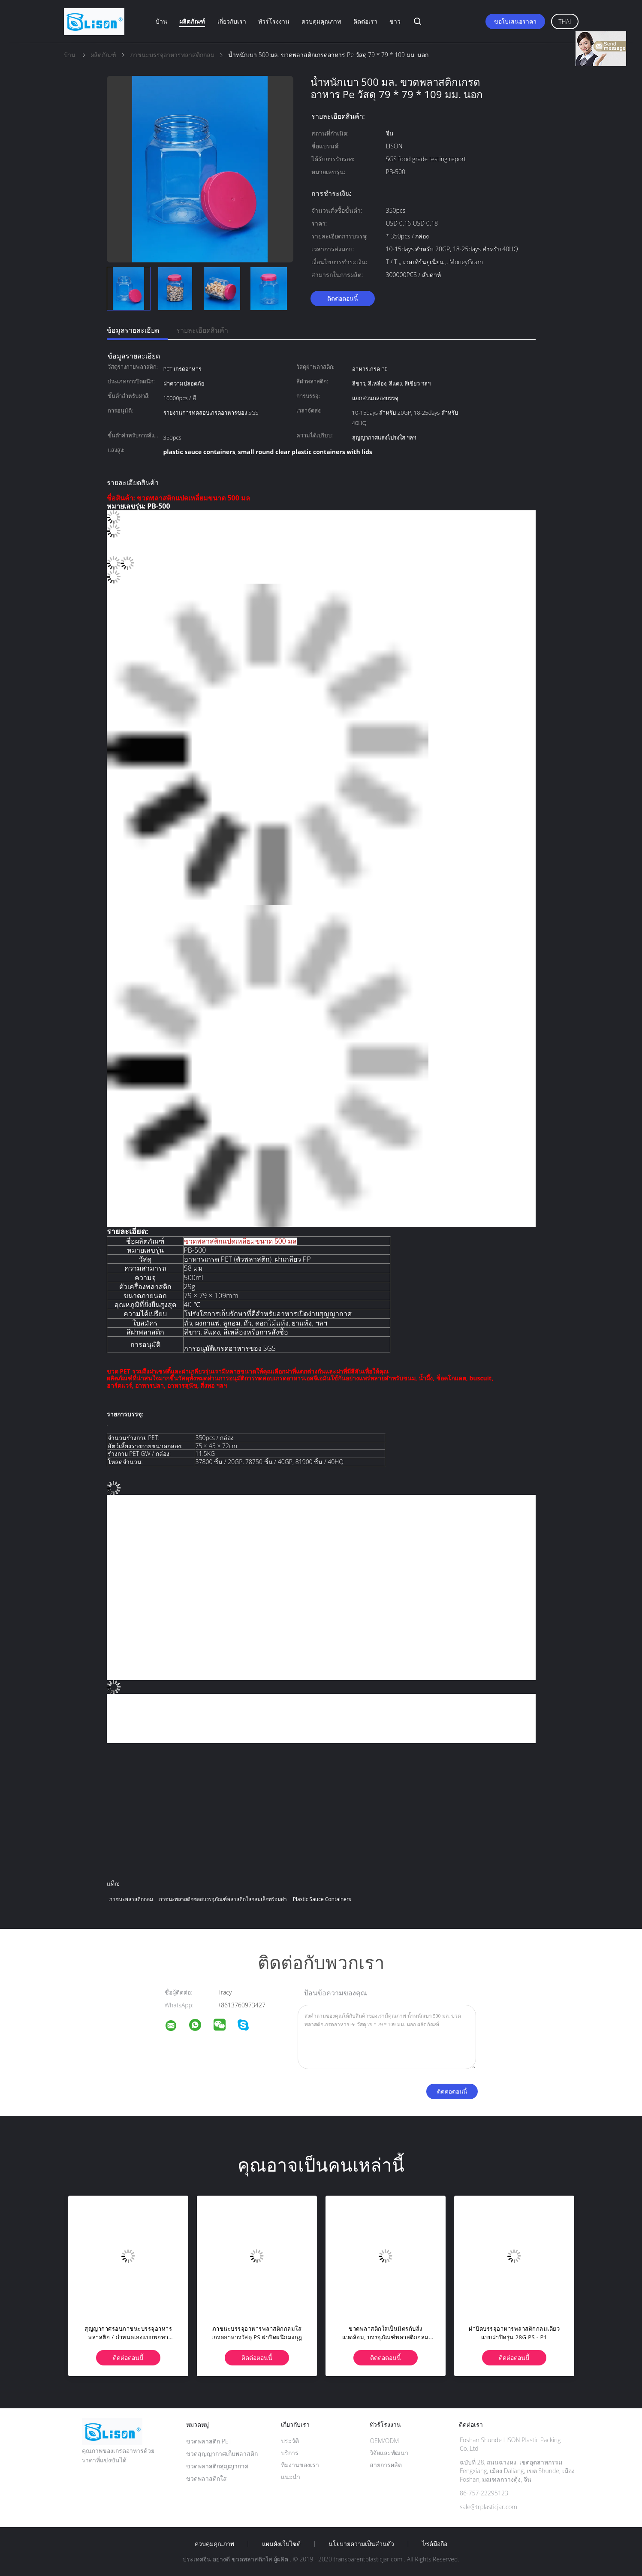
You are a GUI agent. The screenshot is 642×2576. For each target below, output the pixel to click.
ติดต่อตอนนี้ (342, 298)
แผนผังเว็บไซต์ (281, 2544)
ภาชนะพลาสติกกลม (131, 1899)
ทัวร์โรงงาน (273, 21)
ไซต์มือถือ (434, 2544)
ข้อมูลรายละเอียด (133, 330)
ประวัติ (290, 2441)
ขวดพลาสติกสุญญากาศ (217, 2466)
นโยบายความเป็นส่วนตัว (361, 2544)
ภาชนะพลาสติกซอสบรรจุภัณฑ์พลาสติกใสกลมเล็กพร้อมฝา (223, 1899)
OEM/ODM (384, 2441)
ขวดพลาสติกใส (206, 2478)
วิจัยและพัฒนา (389, 2453)
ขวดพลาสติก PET (209, 2441)
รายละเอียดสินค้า (202, 330)
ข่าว (395, 21)
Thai (564, 22)
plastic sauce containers (322, 1899)
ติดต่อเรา (365, 21)
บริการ (289, 2453)
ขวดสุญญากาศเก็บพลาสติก (222, 2453)
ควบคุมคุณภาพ (321, 21)
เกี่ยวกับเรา (231, 21)
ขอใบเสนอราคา (515, 21)
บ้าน (161, 21)
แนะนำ (290, 2477)
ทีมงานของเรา (300, 2465)
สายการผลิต (386, 2465)
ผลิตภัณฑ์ (192, 21)
